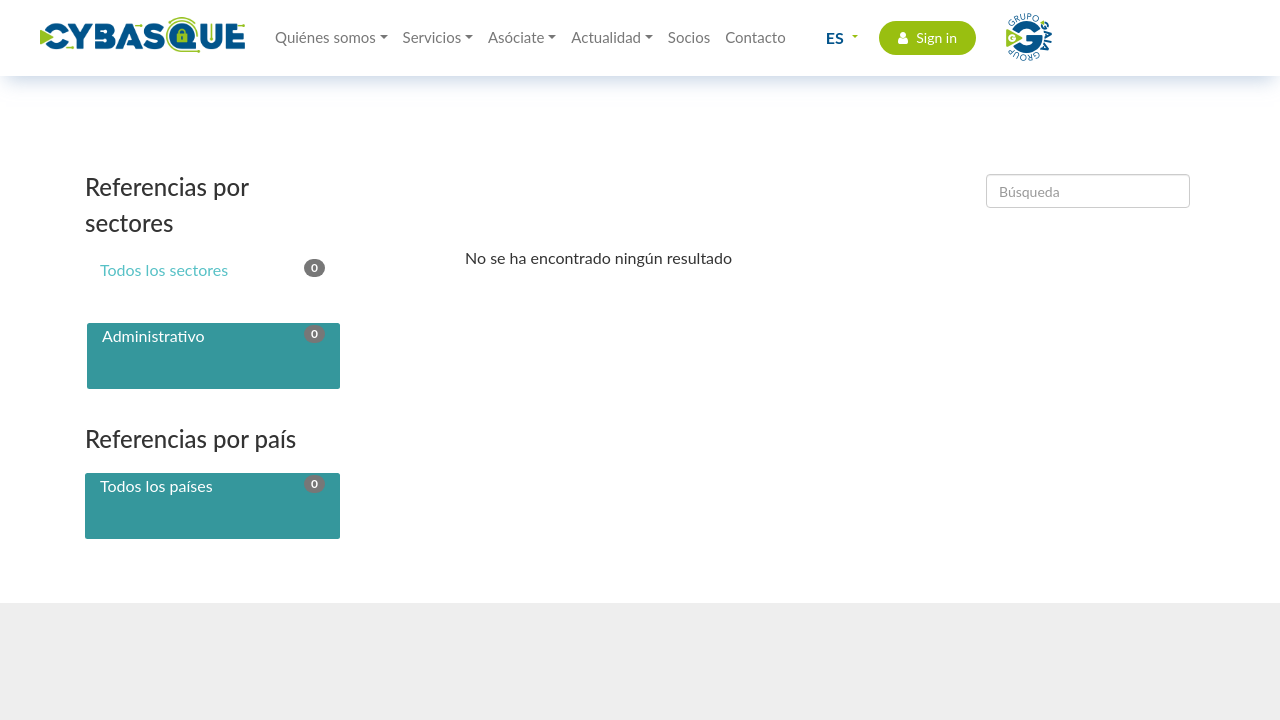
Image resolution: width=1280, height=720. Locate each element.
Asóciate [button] (516, 37)
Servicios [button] (432, 37)
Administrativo (213, 335)
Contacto (755, 37)
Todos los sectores (212, 269)
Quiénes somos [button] (325, 37)
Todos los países (212, 485)
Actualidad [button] (606, 37)
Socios (689, 37)
